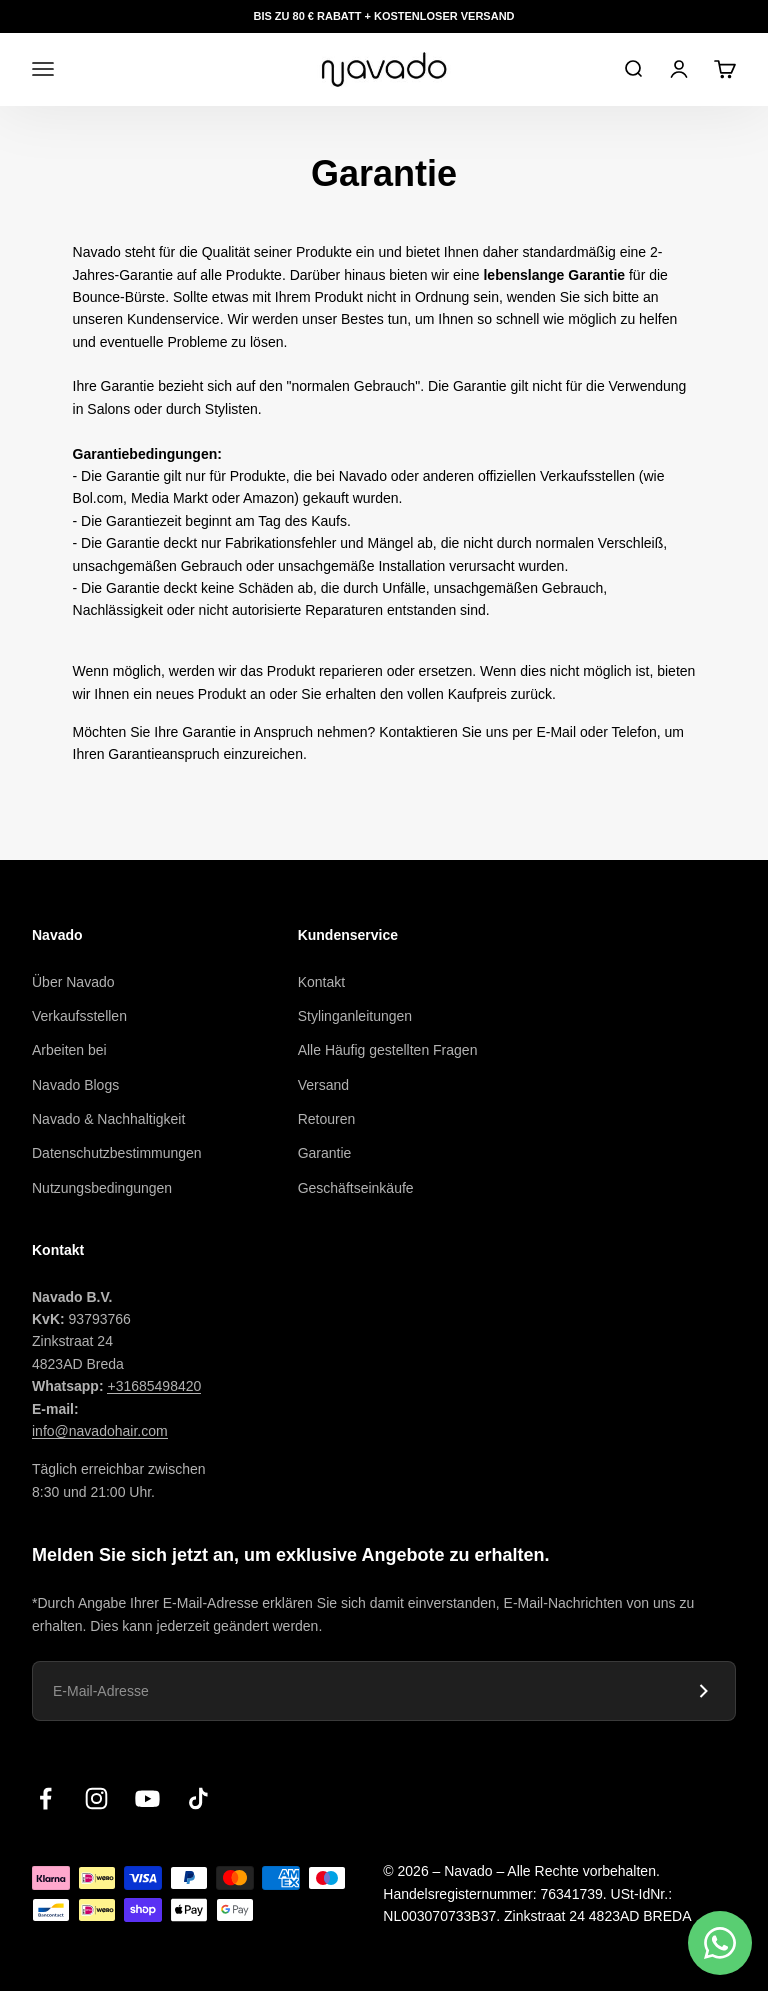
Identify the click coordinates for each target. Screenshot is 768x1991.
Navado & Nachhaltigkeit (108, 1119)
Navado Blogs (75, 1085)
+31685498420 (154, 1386)
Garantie (325, 1153)
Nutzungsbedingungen (102, 1188)
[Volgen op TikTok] (198, 1798)
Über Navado (73, 982)
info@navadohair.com (100, 1431)
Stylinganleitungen (355, 1016)
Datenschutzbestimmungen (117, 1153)
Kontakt (321, 982)
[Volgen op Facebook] (45, 1798)
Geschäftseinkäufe (356, 1188)
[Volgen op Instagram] (96, 1798)
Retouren (327, 1119)
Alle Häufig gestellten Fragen (388, 1050)
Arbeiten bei (69, 1050)
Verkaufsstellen (79, 1016)
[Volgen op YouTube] (147, 1798)
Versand (323, 1085)
